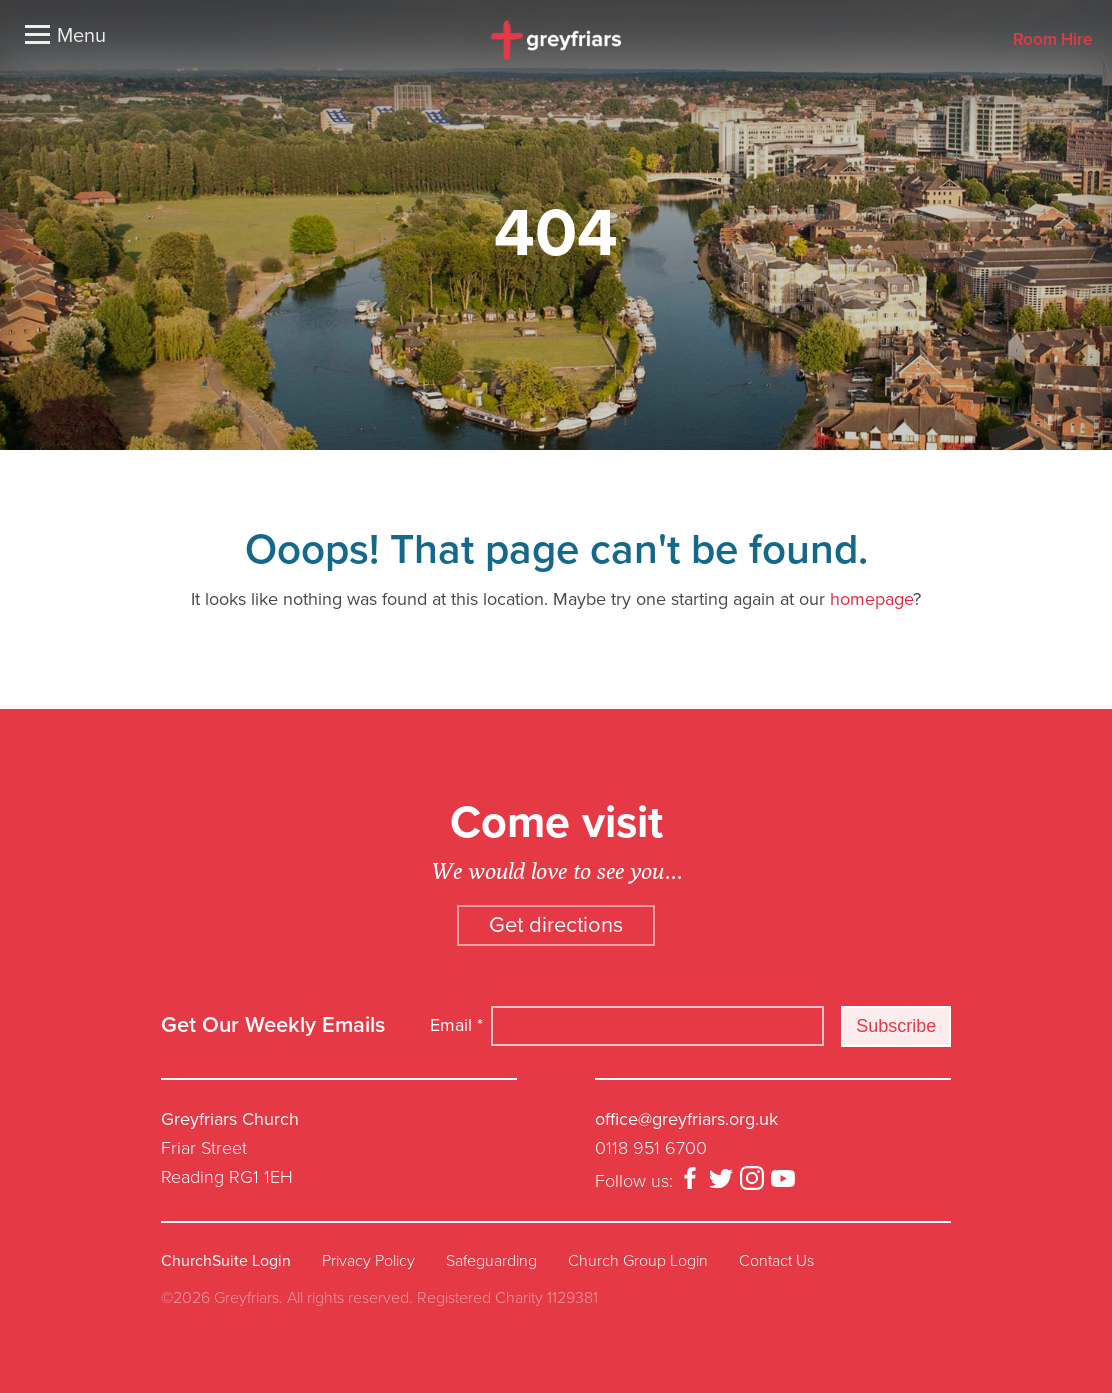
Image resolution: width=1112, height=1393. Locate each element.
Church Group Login (638, 1261)
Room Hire (1052, 40)
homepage (871, 599)
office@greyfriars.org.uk (686, 1119)
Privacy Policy (368, 1261)
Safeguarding (491, 1261)
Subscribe (896, 1026)
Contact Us (776, 1261)
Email (456, 1025)
